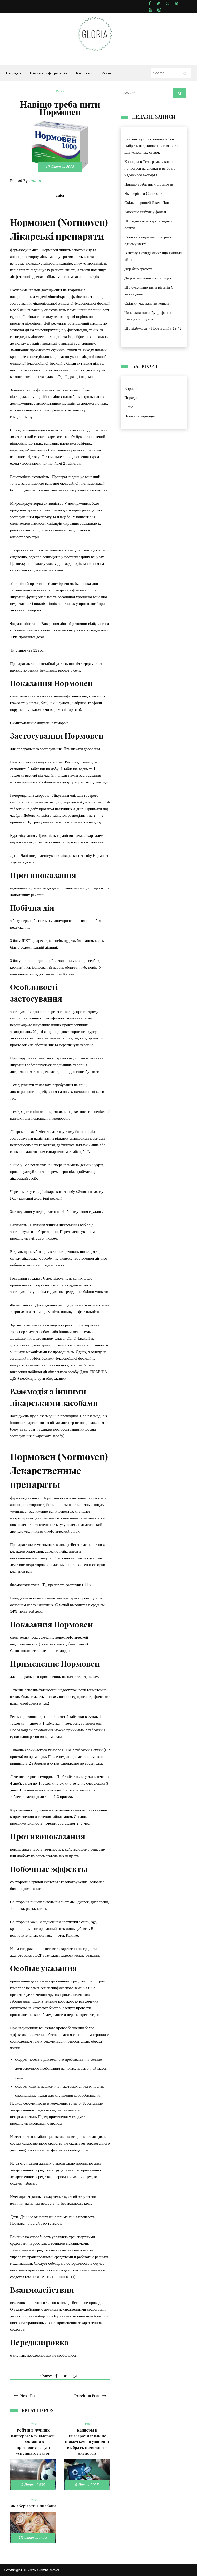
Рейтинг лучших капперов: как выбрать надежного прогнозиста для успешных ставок (151, 146)
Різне (107, 73)
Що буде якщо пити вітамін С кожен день (148, 290)
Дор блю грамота (138, 269)
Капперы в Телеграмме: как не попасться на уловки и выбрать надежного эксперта (149, 168)
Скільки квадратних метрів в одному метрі (148, 240)
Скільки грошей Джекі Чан (146, 202)
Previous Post (87, 2396)
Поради (13, 73)
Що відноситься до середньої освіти (148, 224)
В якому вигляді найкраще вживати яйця (153, 256)
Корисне (84, 73)
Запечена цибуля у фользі (145, 212)
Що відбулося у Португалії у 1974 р (152, 331)
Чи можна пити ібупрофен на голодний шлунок (148, 316)
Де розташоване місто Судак (147, 278)
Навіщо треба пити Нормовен (148, 184)
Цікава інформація (48, 73)
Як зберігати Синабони (143, 193)
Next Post (29, 2396)
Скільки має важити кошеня (147, 303)
